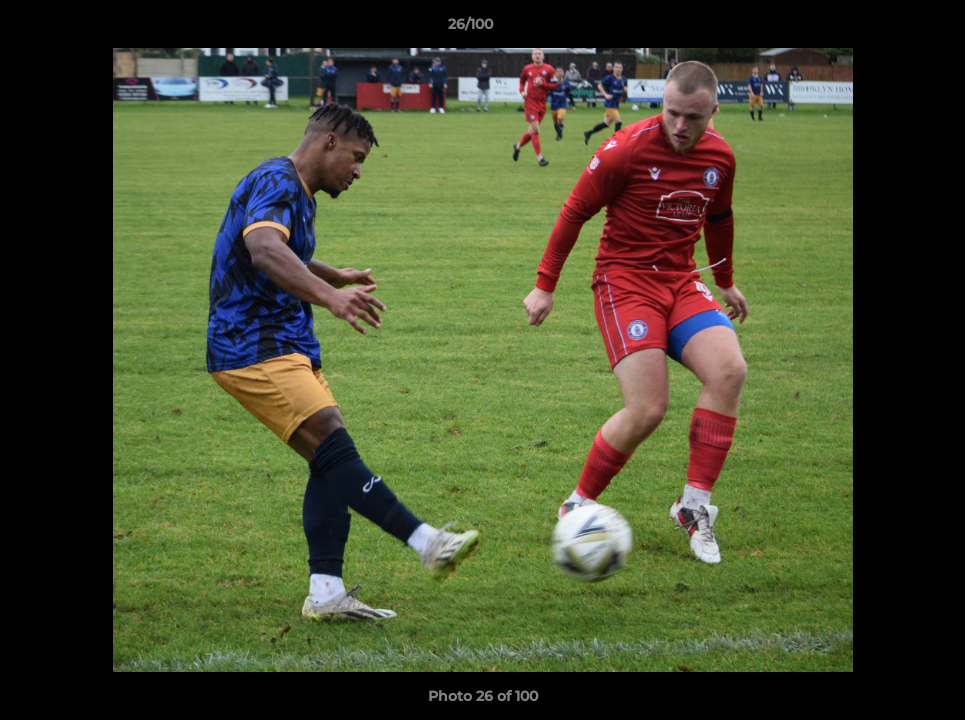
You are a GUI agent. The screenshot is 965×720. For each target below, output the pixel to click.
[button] (881, 29)
